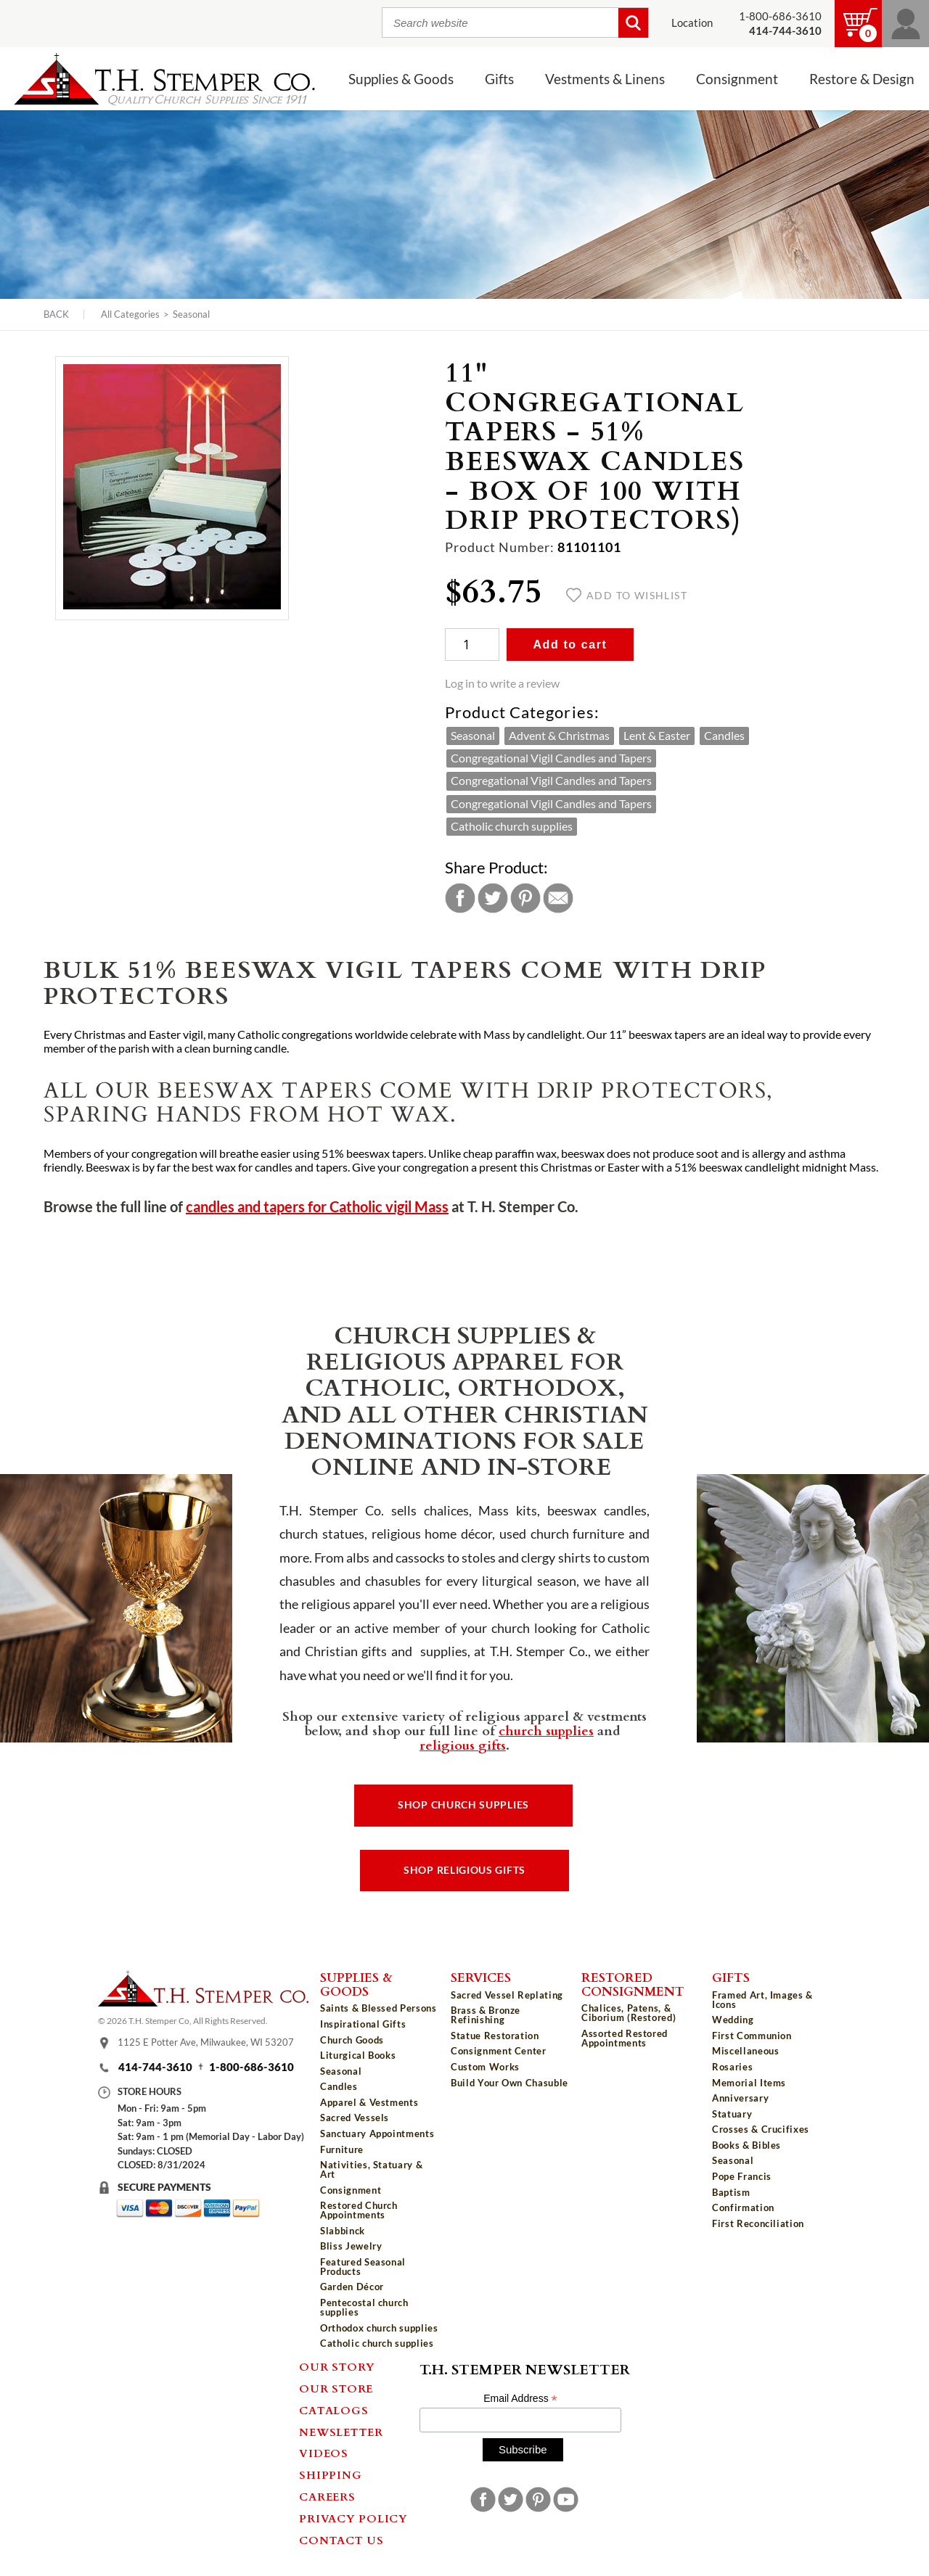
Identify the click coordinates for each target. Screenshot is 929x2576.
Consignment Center (499, 2051)
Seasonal (191, 314)
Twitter (493, 898)
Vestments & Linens (605, 79)
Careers (327, 2496)
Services (481, 1977)
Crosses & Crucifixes (760, 2129)
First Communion (752, 2035)
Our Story (337, 2366)
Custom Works (485, 2067)
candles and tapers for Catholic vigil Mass (317, 1206)
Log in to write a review (502, 683)
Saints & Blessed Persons (378, 2008)
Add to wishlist (626, 595)
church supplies (546, 1730)
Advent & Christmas (559, 735)
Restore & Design (861, 79)
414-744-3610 (155, 2067)
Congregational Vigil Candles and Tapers (551, 758)
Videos (323, 2453)
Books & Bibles (746, 2145)
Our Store (336, 2388)
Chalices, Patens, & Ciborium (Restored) (628, 2012)
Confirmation (743, 2207)
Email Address (520, 2399)
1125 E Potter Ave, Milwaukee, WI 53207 (206, 2042)
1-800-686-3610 (780, 16)
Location (692, 23)
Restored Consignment (632, 1983)
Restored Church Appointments (359, 2210)
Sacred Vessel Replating (507, 1995)
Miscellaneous (745, 2051)
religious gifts (463, 1744)
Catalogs (333, 2410)
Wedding (733, 2020)
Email (558, 898)
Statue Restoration (495, 2035)
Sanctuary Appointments (377, 2133)
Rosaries (732, 2067)
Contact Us (341, 2540)
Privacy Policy (353, 2518)
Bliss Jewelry (351, 2246)
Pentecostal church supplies (364, 2307)
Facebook (460, 898)
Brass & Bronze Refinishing (485, 2015)
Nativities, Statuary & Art (371, 2169)
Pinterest (525, 898)
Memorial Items (749, 2083)
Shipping (330, 2474)
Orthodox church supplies (379, 2328)
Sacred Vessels (354, 2117)
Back (56, 314)
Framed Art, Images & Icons (762, 1999)
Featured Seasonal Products (363, 2266)
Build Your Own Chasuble (509, 2083)
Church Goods (352, 2040)
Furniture (342, 2149)
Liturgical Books (358, 2055)
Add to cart (570, 644)
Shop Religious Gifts (464, 1870)
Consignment (737, 79)
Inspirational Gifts (363, 2024)
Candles (724, 735)
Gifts (499, 79)
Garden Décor (352, 2286)
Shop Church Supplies (463, 1805)
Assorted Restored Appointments (624, 2038)
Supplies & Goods (401, 79)
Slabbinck (342, 2231)
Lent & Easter (656, 735)
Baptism (731, 2192)
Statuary (732, 2114)
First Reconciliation (758, 2223)
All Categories (130, 314)
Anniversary (740, 2098)
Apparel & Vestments (369, 2102)
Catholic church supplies (512, 826)
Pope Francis (742, 2176)
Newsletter (341, 2432)
